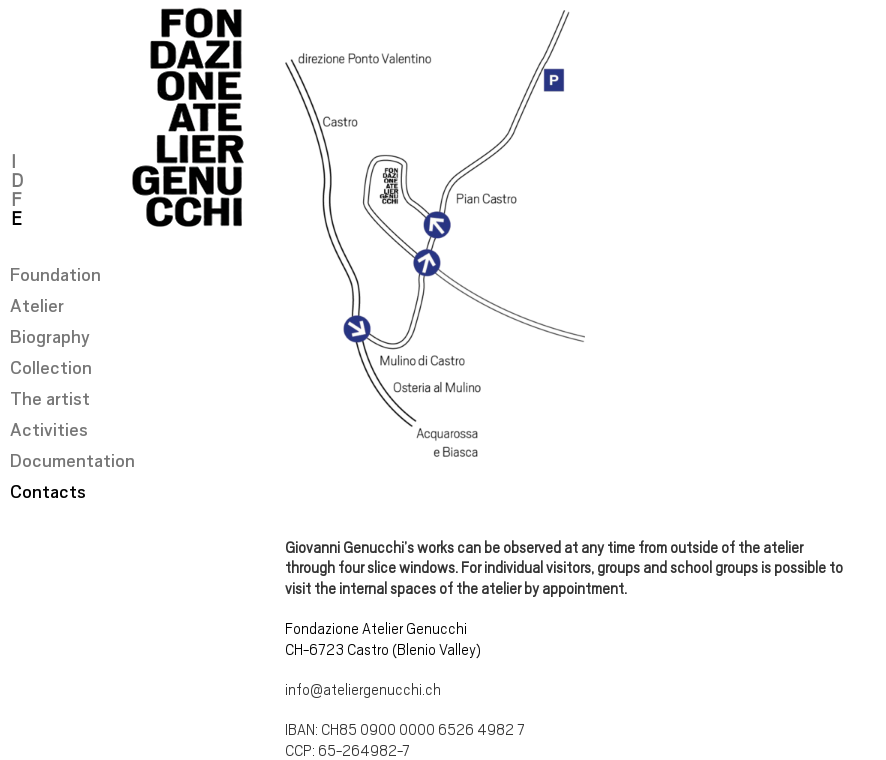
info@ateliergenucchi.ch (363, 689)
